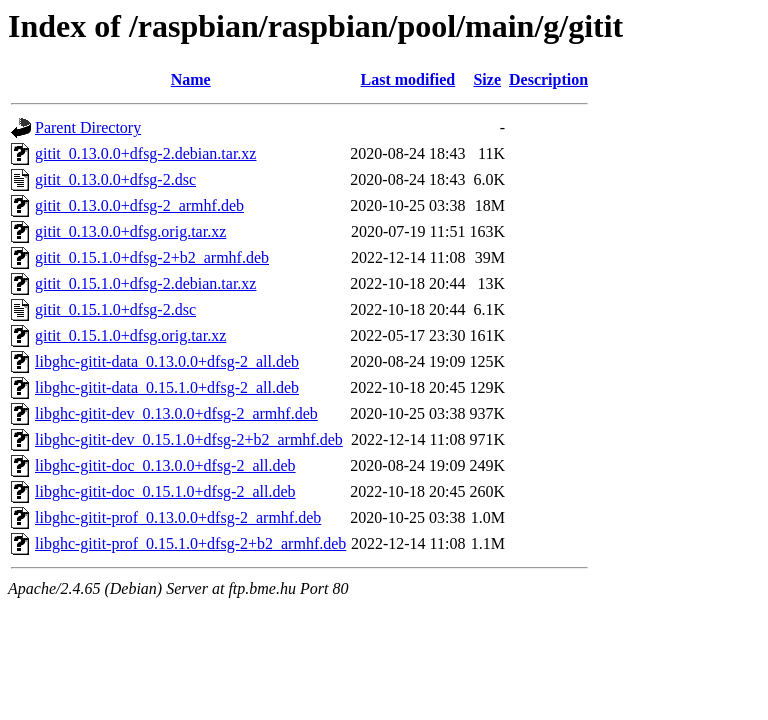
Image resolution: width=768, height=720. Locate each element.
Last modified (408, 79)
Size (487, 79)
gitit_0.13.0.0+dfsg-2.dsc (115, 179)
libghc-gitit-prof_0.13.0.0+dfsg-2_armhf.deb (178, 517)
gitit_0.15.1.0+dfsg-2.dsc (115, 309)
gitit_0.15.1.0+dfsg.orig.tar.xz (130, 335)
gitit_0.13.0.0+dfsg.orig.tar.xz (130, 231)
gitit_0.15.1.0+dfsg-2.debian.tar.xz (145, 283)
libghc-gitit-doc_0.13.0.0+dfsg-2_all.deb (165, 465)
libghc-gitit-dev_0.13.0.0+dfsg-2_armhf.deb (176, 413)
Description (548, 79)
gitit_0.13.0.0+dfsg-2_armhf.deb (139, 205)
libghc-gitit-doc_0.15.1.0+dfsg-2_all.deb (165, 491)
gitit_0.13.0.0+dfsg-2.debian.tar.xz (145, 153)
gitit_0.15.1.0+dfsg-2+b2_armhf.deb (152, 257)
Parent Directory (88, 127)
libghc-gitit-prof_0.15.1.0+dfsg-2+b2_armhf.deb (190, 543)
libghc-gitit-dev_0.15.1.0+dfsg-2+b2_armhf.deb (189, 439)
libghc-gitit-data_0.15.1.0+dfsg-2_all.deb (167, 387)
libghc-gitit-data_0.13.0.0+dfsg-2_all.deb (167, 361)
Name (191, 79)
